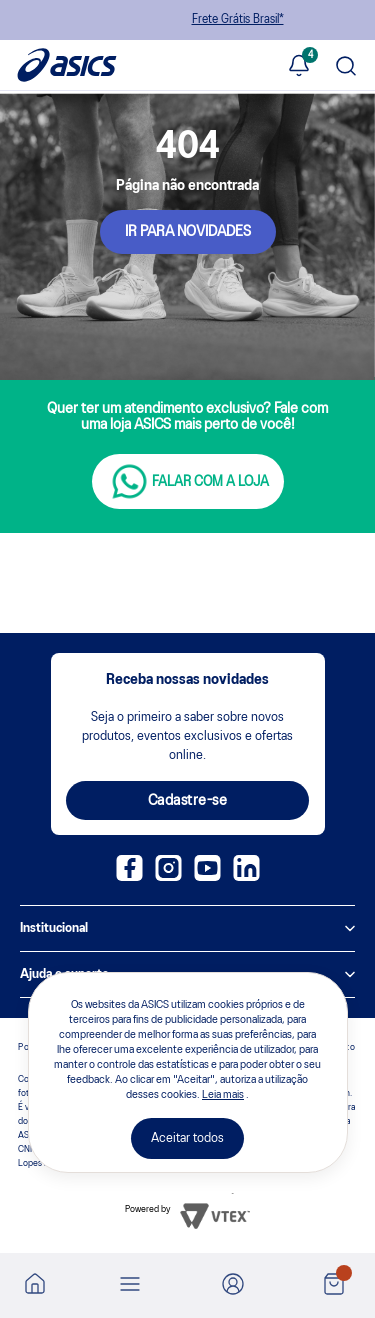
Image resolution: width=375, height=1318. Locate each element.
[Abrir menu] (130, 1285)
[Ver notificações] (299, 67)
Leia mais (223, 1095)
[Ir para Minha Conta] (233, 1285)
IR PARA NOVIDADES (188, 232)
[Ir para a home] (35, 1290)
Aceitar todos (187, 1138)
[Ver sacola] (334, 1285)
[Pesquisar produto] (346, 67)
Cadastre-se (188, 801)
